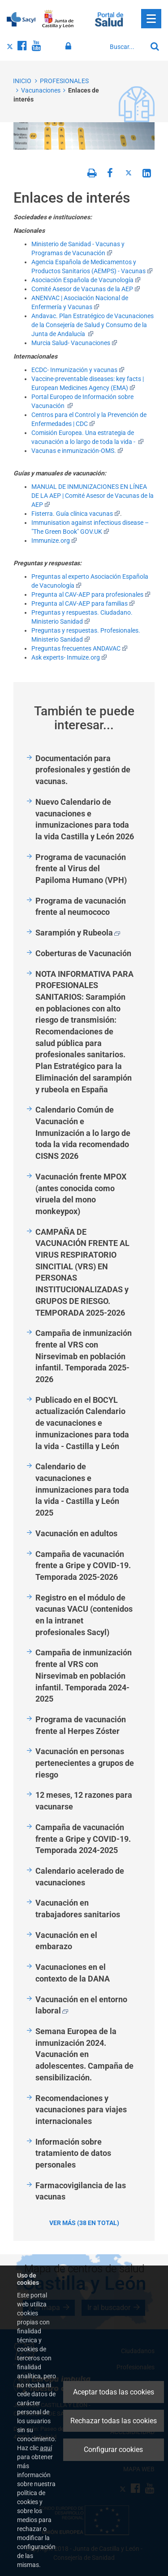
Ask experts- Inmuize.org (69, 657)
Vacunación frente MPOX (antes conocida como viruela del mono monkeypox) (80, 1194)
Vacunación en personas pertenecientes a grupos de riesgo (84, 1763)
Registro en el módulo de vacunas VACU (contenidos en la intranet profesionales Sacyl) (84, 1615)
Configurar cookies (113, 2449)
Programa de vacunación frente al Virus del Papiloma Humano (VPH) (81, 868)
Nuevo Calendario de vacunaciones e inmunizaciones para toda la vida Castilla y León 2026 (84, 819)
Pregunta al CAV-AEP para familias (83, 603)
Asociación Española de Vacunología (86, 280)
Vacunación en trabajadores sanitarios (77, 1908)
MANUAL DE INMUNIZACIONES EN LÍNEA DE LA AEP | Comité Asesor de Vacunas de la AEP (92, 495)
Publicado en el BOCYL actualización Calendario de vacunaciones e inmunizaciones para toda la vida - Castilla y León (82, 1423)
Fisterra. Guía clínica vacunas (75, 513)
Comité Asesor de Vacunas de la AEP (85, 289)
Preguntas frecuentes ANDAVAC (79, 648)
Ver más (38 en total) (84, 2222)
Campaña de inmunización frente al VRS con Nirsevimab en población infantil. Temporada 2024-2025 (83, 1675)
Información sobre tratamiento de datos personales (73, 2153)
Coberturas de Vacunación (83, 953)
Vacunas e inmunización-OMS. (77, 450)
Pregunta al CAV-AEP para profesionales (91, 594)
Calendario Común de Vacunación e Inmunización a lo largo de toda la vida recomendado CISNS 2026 (82, 1133)
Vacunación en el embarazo (66, 1940)
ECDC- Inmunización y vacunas (78, 369)
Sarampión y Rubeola (77, 932)
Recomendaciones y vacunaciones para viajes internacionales (81, 2109)
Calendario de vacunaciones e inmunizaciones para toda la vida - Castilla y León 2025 (82, 1489)
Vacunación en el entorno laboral (81, 2005)
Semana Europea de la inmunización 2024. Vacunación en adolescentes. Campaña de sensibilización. (84, 2054)
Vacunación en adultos (76, 1533)
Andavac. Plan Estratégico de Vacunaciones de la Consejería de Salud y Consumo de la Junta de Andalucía (92, 324)
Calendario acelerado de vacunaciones (79, 1876)
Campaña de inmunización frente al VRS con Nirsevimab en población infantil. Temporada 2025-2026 (83, 1356)
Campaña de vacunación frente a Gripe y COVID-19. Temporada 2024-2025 (83, 1838)
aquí (46, 2448)
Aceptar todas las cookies (113, 2392)
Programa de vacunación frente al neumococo (80, 906)
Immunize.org (54, 540)
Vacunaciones (40, 90)
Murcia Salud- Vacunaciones (74, 342)
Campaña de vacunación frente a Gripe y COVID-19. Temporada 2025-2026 (83, 1565)
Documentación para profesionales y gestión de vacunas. (82, 770)
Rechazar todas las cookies (113, 2420)
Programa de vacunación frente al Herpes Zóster (80, 1725)
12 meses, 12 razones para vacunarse (83, 1800)
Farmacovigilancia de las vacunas (80, 2191)
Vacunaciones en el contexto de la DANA (72, 1972)
